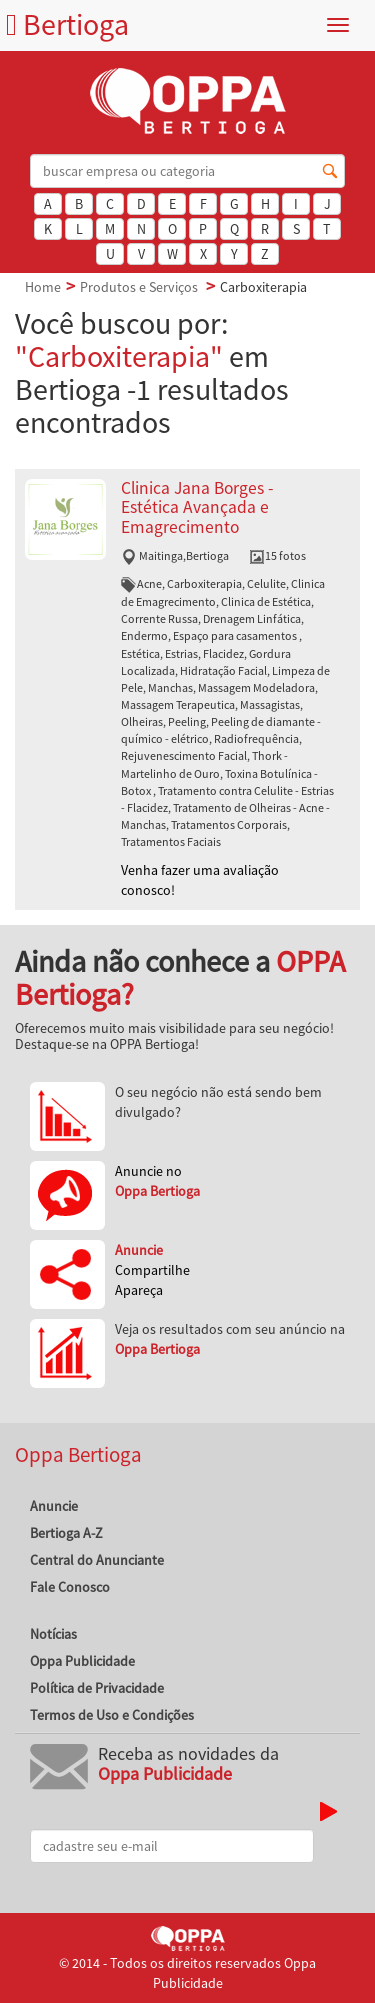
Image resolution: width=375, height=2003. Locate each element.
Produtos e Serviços (139, 287)
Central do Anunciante (97, 1560)
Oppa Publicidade (82, 1661)
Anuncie (54, 1506)
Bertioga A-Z (66, 1533)
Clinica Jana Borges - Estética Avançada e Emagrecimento (197, 507)
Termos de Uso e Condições (112, 1715)
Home (43, 287)
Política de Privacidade (97, 1688)
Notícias (53, 1634)
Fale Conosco (70, 1587)
